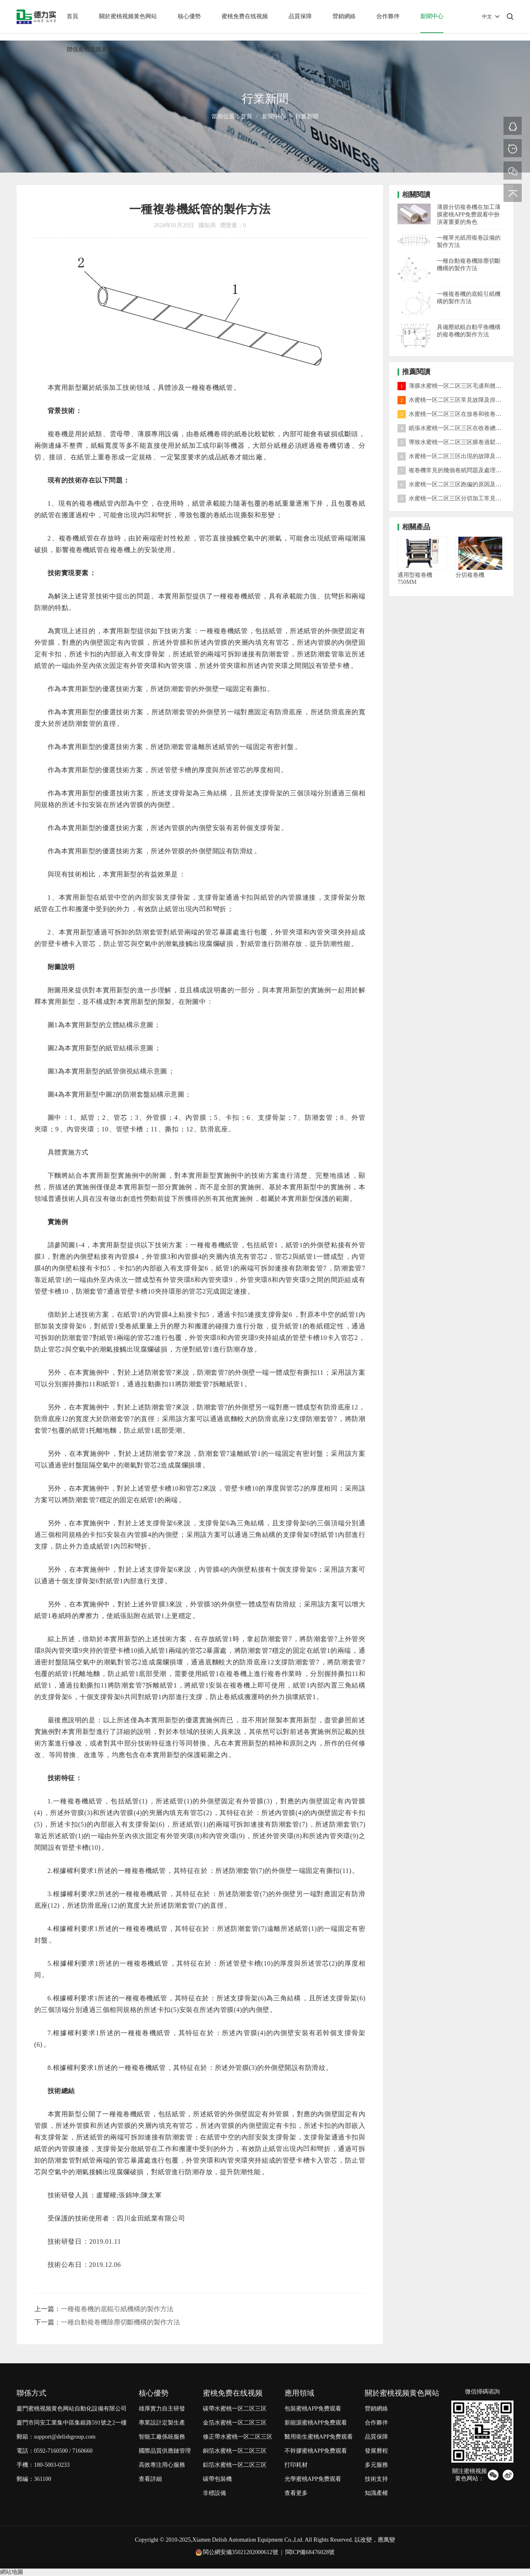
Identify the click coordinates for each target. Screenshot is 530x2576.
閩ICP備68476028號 (310, 2552)
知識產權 (376, 2493)
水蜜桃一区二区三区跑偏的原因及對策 (452, 484)
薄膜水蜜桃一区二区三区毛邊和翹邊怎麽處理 (461, 386)
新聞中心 (431, 16)
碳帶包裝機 (217, 2479)
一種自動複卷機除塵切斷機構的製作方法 (120, 2322)
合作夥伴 (388, 16)
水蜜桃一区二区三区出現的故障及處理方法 (458, 456)
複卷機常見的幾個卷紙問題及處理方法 (452, 470)
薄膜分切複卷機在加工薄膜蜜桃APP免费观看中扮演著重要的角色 (469, 214)
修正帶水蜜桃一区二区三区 (237, 2437)
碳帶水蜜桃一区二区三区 (235, 2409)
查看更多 (296, 2493)
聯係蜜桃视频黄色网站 (96, 49)
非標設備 (214, 2493)
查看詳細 (150, 2479)
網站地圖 (11, 2572)
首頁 (72, 16)
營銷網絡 (344, 16)
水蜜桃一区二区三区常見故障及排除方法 (455, 400)
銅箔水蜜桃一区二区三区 (235, 2451)
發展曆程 (376, 2451)
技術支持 (376, 2479)
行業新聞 (306, 116)
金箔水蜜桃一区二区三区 (235, 2423)
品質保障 (300, 16)
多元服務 (376, 2465)
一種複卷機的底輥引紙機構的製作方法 (117, 2308)
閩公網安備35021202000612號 (240, 2552)
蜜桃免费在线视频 (245, 16)
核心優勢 (189, 16)
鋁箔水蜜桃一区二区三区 (235, 2465)
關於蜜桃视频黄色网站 (128, 16)
